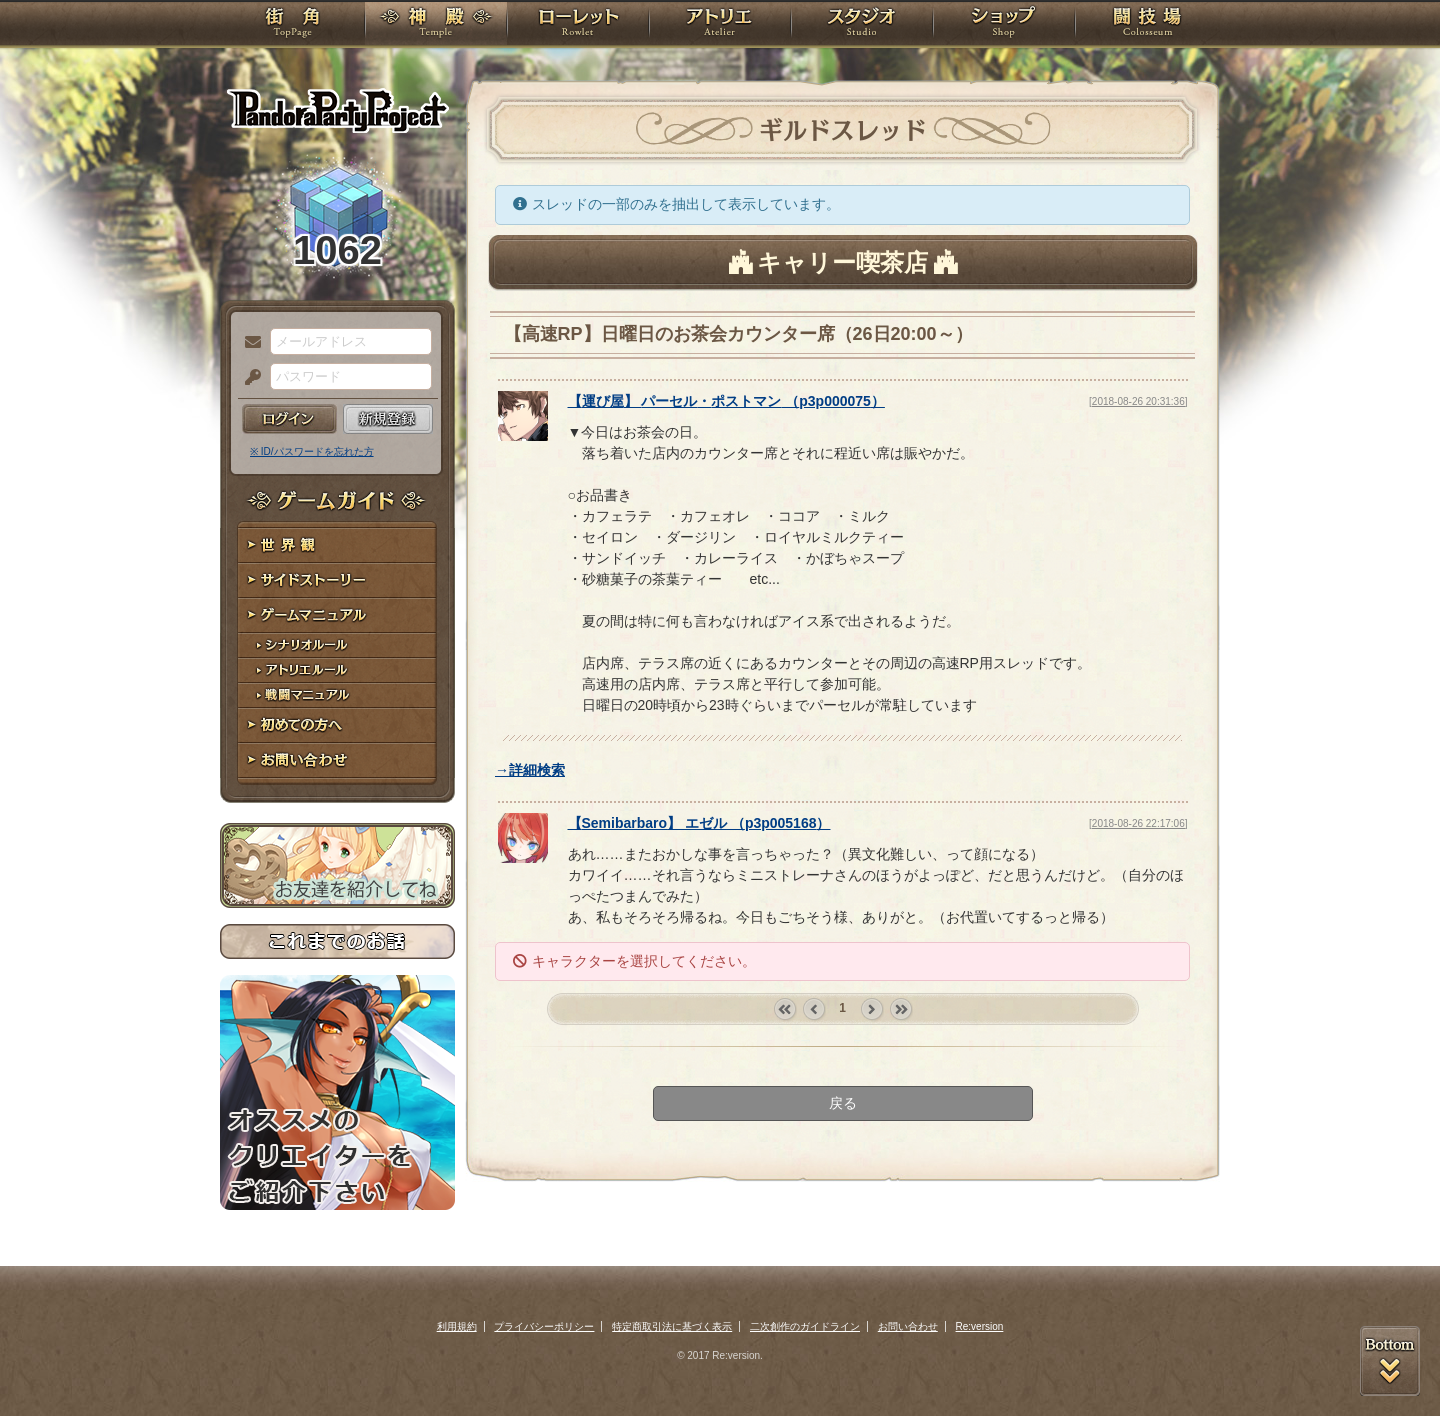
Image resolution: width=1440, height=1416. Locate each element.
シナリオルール (337, 645)
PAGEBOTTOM (1390, 1361)
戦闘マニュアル (337, 695)
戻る (843, 1103)
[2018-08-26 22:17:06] (1138, 823)
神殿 (436, 25)
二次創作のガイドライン (805, 1326)
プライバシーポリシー (544, 1326)
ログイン (289, 419)
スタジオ (862, 25)
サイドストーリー (337, 580)
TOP (292, 25)
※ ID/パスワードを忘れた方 (312, 451)
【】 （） (726, 401)
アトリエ (720, 25)
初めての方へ (337, 725)
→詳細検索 (530, 770)
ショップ (1004, 25)
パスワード (248, 378)
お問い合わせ (337, 760)
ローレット (578, 25)
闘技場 (1147, 25)
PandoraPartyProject (337, 110)
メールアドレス (248, 343)
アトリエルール (337, 670)
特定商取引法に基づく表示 (672, 1326)
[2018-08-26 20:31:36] (1138, 401)
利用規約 (457, 1326)
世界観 (337, 545)
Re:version (980, 1326)
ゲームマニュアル (337, 615)
